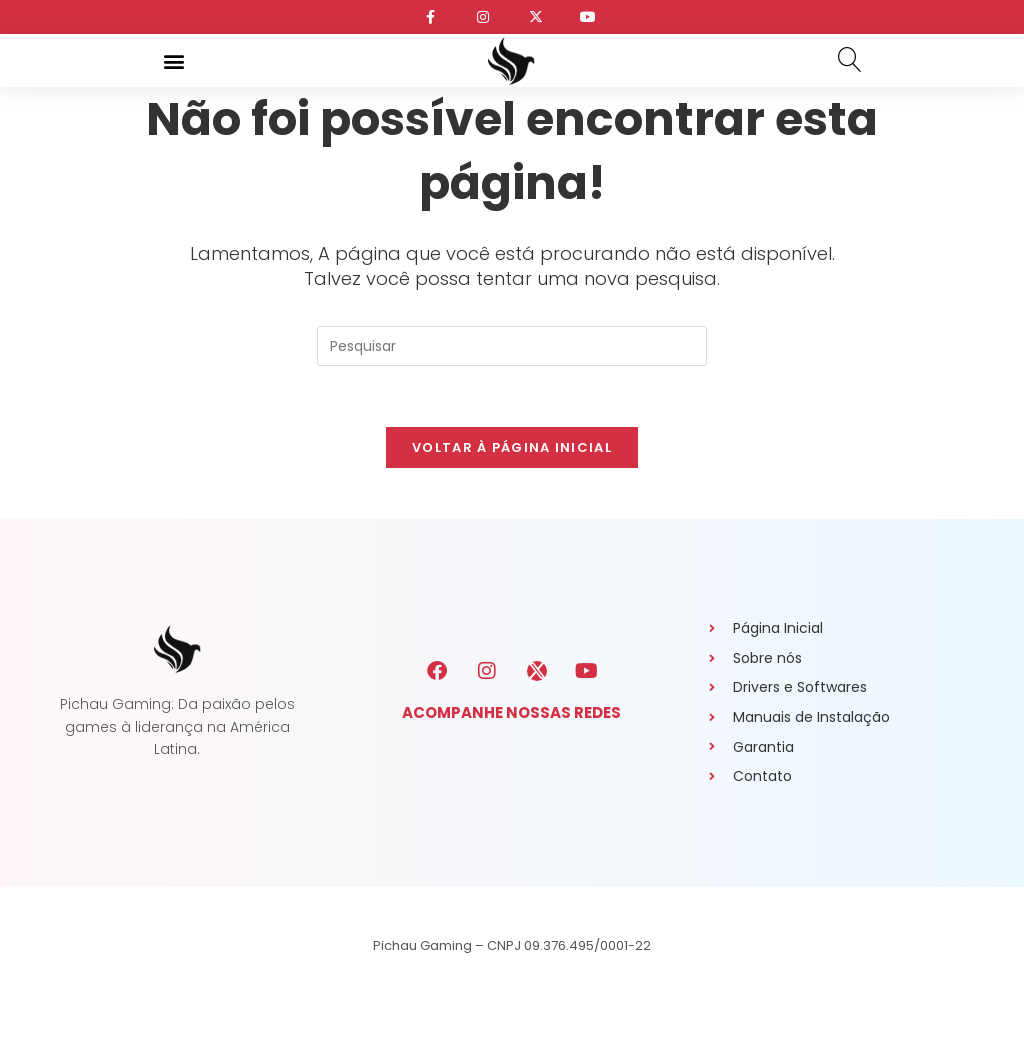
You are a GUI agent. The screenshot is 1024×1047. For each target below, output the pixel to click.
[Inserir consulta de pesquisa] (512, 346)
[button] (173, 60)
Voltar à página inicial (512, 447)
